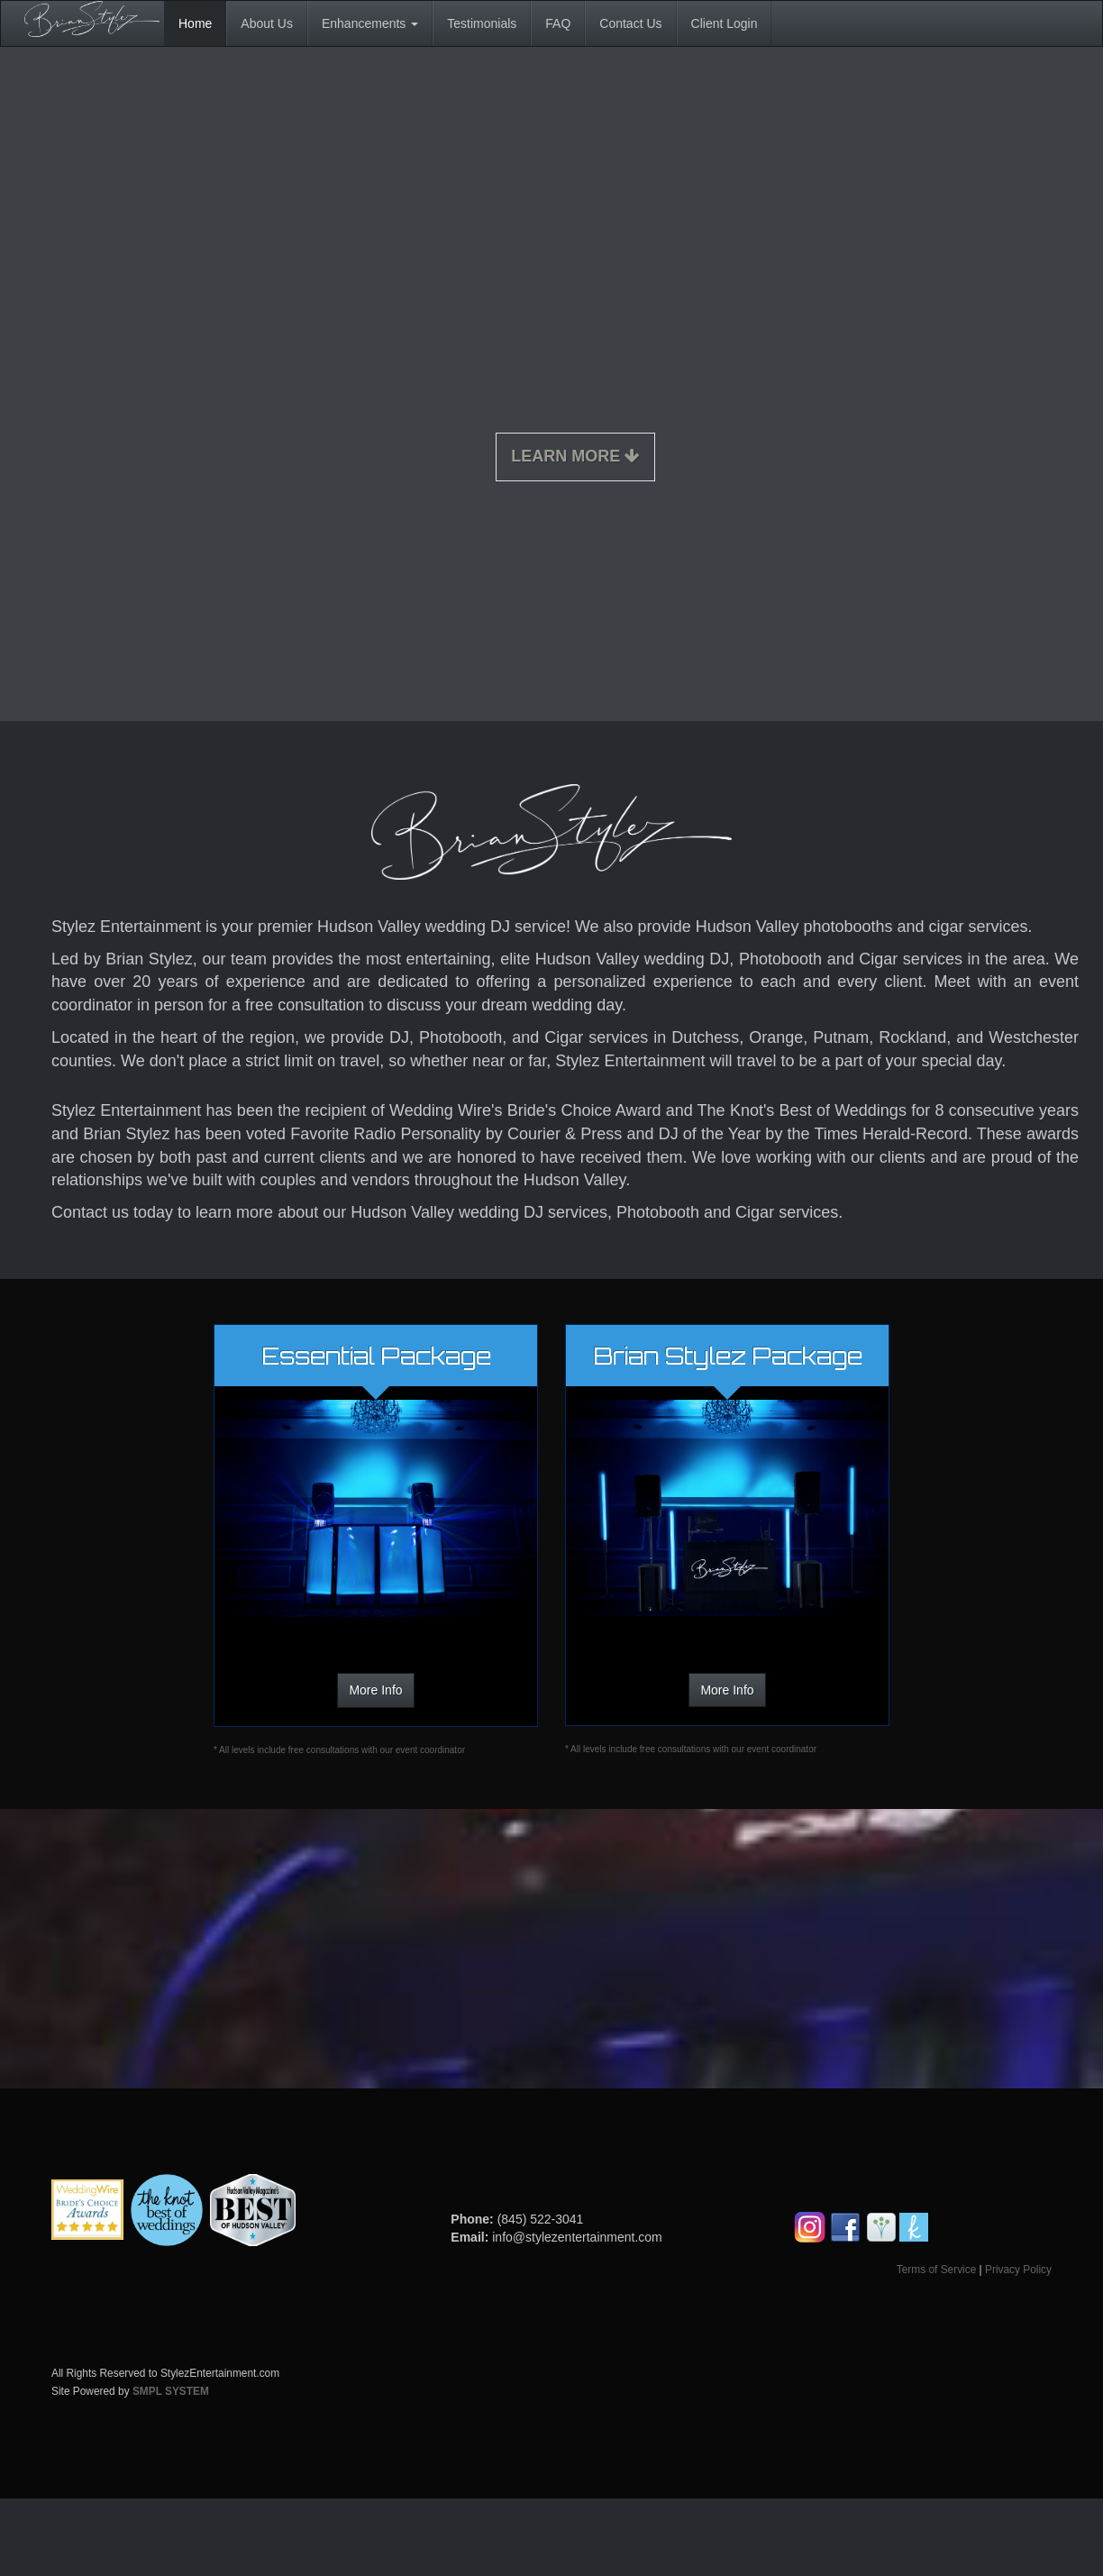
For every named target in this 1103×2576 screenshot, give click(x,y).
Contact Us (630, 23)
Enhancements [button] (370, 23)
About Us (267, 23)
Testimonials (481, 23)
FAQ (557, 23)
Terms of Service (937, 2269)
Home (195, 23)
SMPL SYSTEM (170, 2391)
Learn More (575, 456)
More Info (375, 1690)
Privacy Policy (1018, 2269)
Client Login (724, 23)
